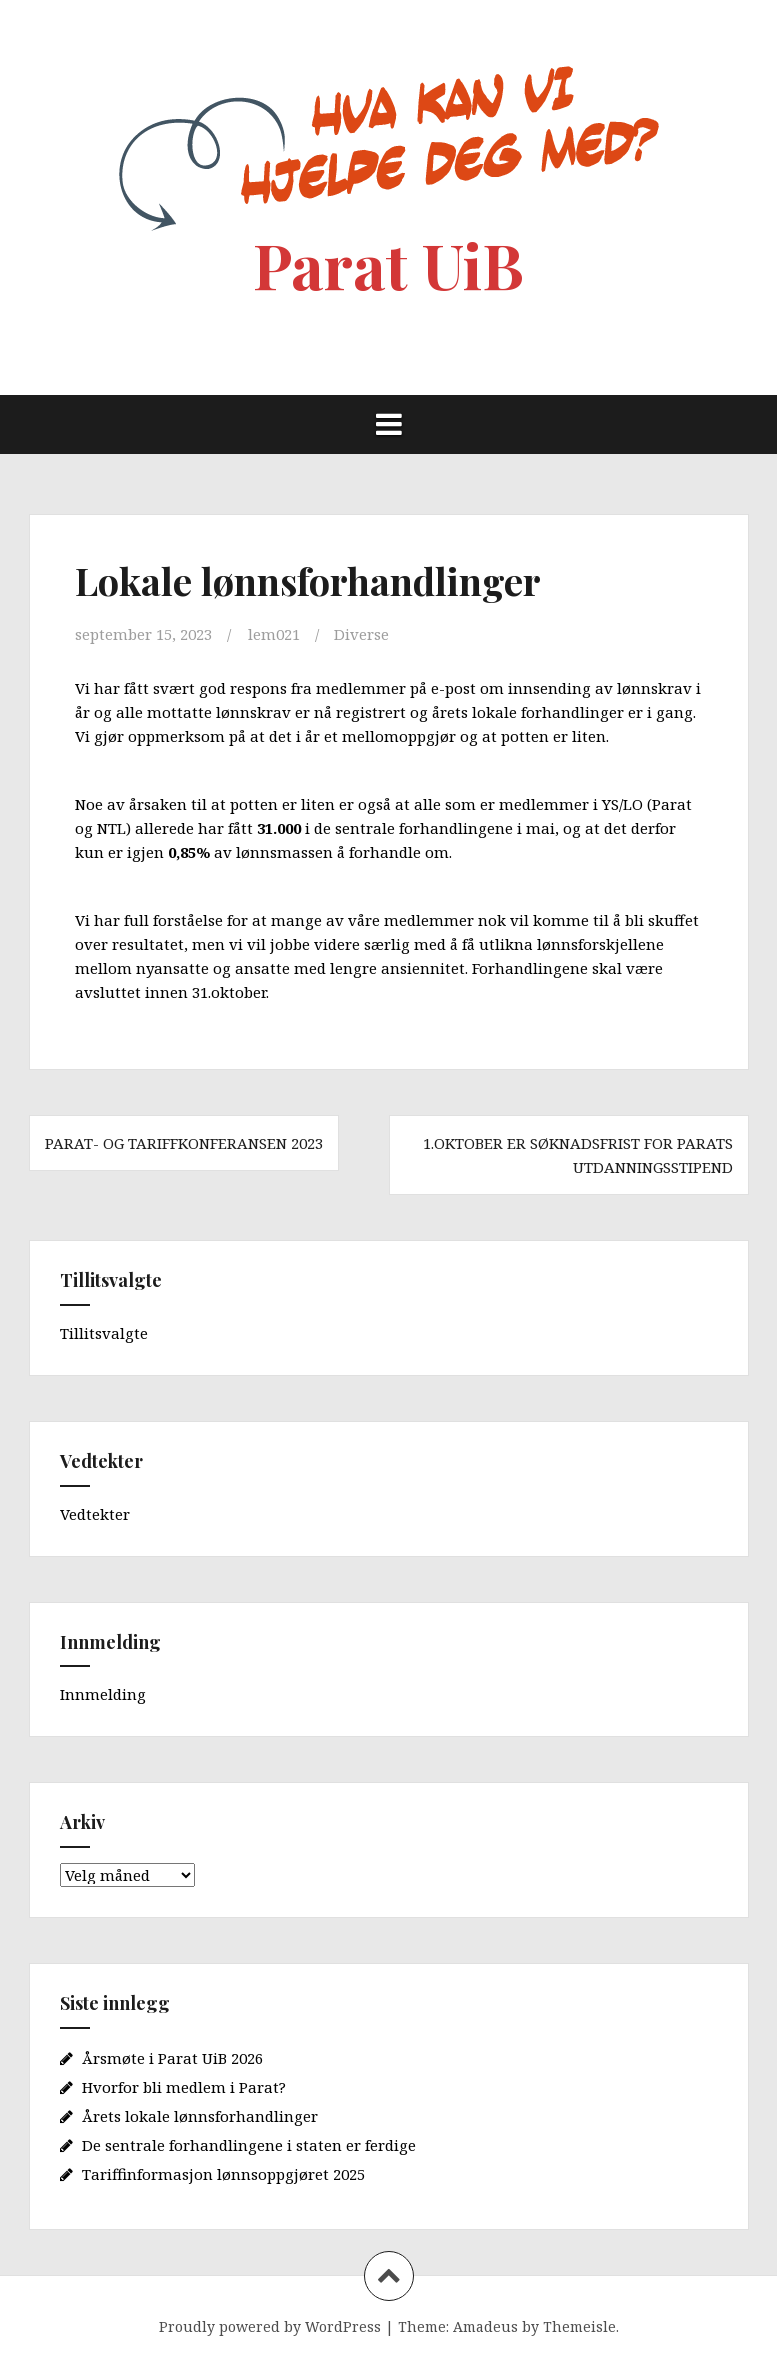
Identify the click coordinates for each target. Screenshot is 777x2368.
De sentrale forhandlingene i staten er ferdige (249, 2145)
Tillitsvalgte (104, 1333)
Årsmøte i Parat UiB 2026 (172, 2058)
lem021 (274, 634)
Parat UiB (388, 264)
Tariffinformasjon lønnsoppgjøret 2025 (223, 2174)
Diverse (361, 634)
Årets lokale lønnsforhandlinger (200, 2116)
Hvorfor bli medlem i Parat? (184, 2087)
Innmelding (103, 1694)
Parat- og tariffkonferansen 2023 (184, 1143)
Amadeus (485, 2326)
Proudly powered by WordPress (270, 2326)
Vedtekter (95, 1514)
